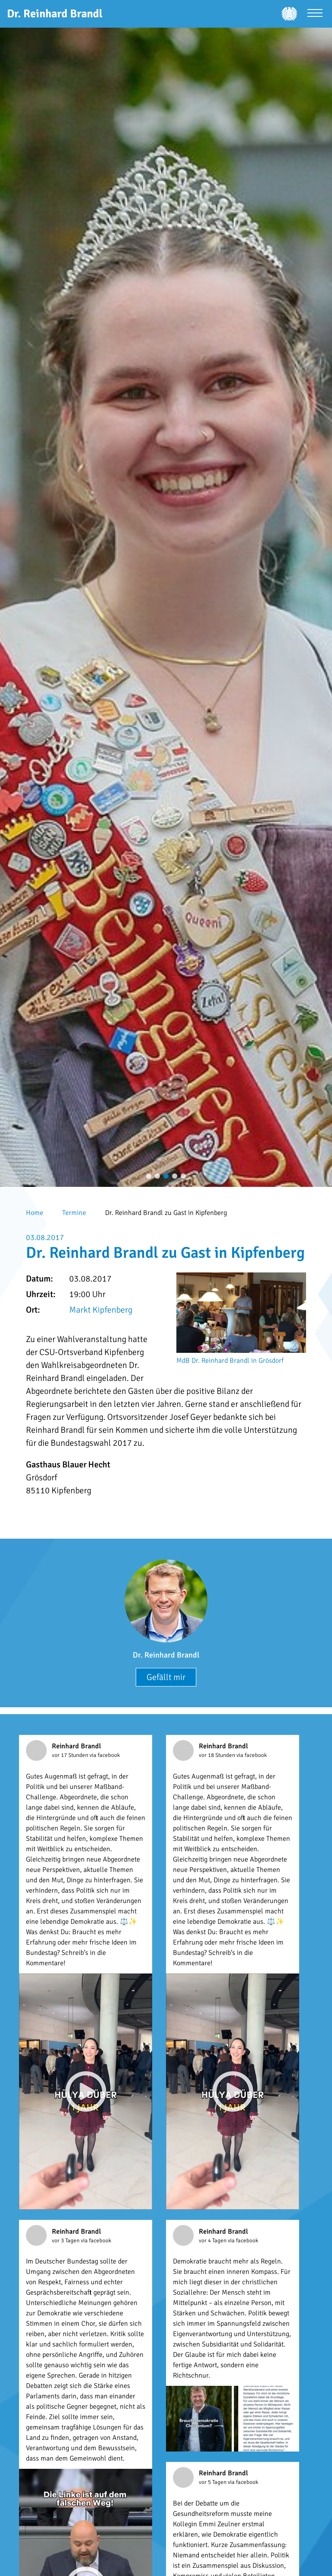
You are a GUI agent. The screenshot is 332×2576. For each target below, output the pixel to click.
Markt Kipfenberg (100, 1309)
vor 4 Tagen (213, 2240)
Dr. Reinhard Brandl (166, 1655)
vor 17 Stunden (70, 1755)
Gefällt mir (166, 1677)
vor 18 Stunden (217, 1755)
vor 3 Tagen (66, 2240)
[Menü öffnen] (315, 14)
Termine (74, 1212)
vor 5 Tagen (213, 2482)
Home (34, 1212)
